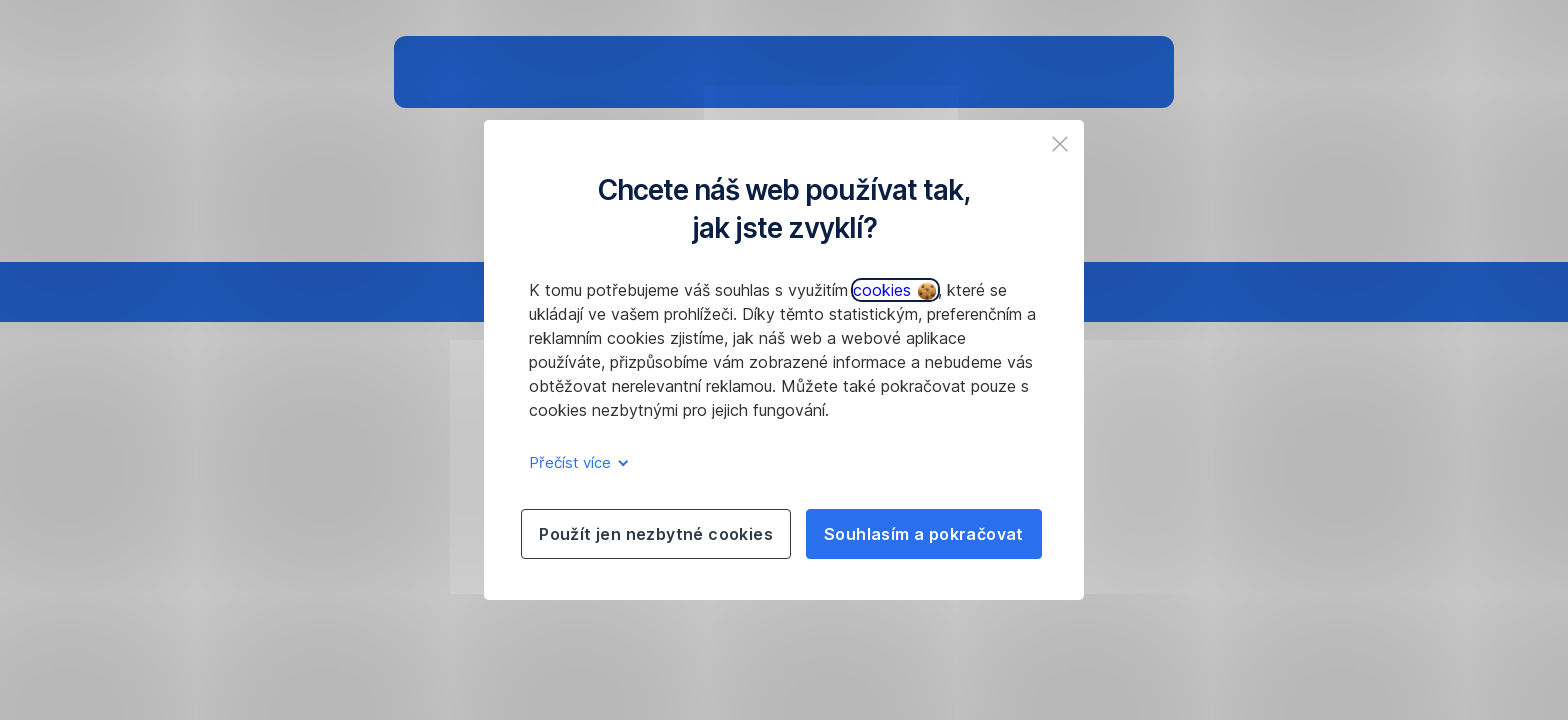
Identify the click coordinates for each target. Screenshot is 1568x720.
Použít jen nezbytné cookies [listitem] (656, 534)
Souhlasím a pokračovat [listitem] (924, 534)
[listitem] (1060, 144)
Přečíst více (575, 462)
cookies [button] (894, 290)
